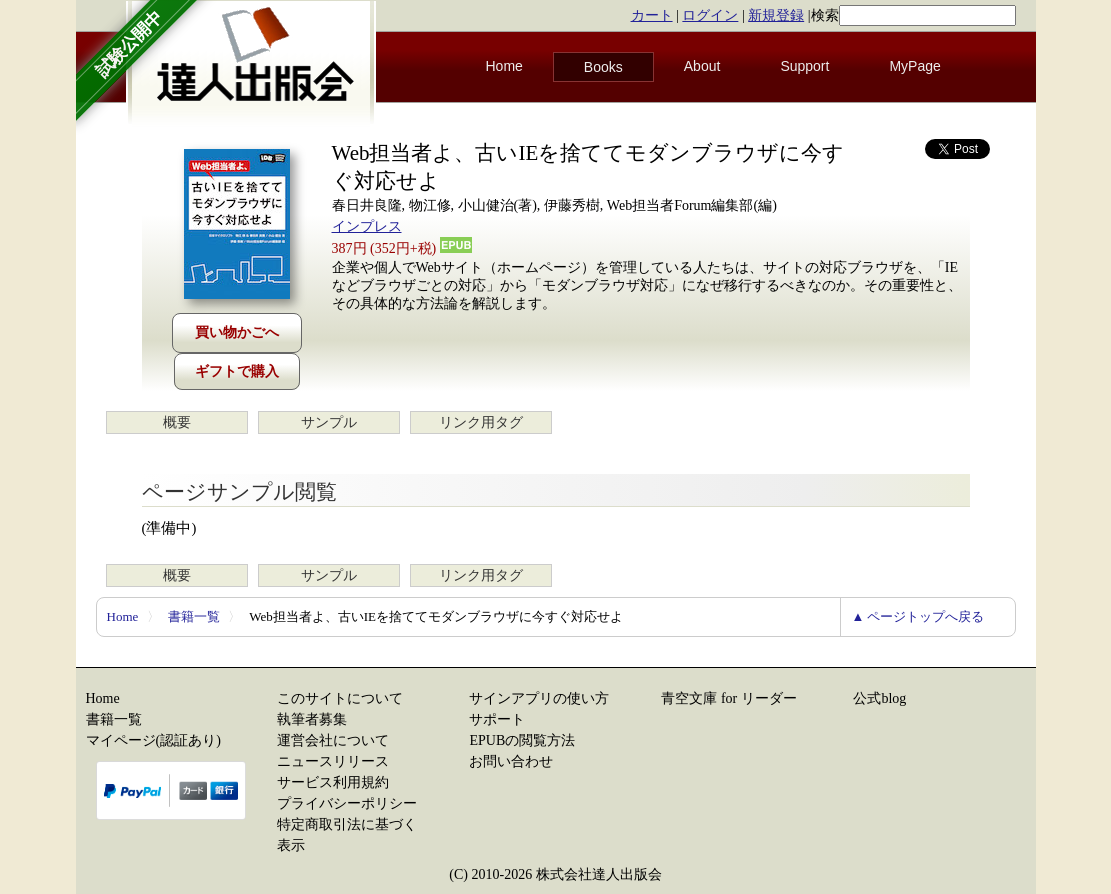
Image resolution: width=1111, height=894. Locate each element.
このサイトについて (340, 698)
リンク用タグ (481, 422)
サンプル (329, 422)
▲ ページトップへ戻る (917, 616)
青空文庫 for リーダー (728, 698)
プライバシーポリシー (347, 803)
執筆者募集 (312, 719)
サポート (497, 719)
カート (652, 15)
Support (804, 66)
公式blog (879, 698)
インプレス (367, 226)
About (702, 66)
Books (603, 67)
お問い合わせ (511, 761)
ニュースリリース (333, 761)
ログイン (710, 15)
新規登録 (776, 15)
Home (504, 66)
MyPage (914, 66)
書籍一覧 (194, 616)
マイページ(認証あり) (153, 740)
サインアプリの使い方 (539, 698)
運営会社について (333, 740)
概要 (177, 422)
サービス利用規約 (333, 782)
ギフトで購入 (237, 371)
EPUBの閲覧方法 (522, 740)
